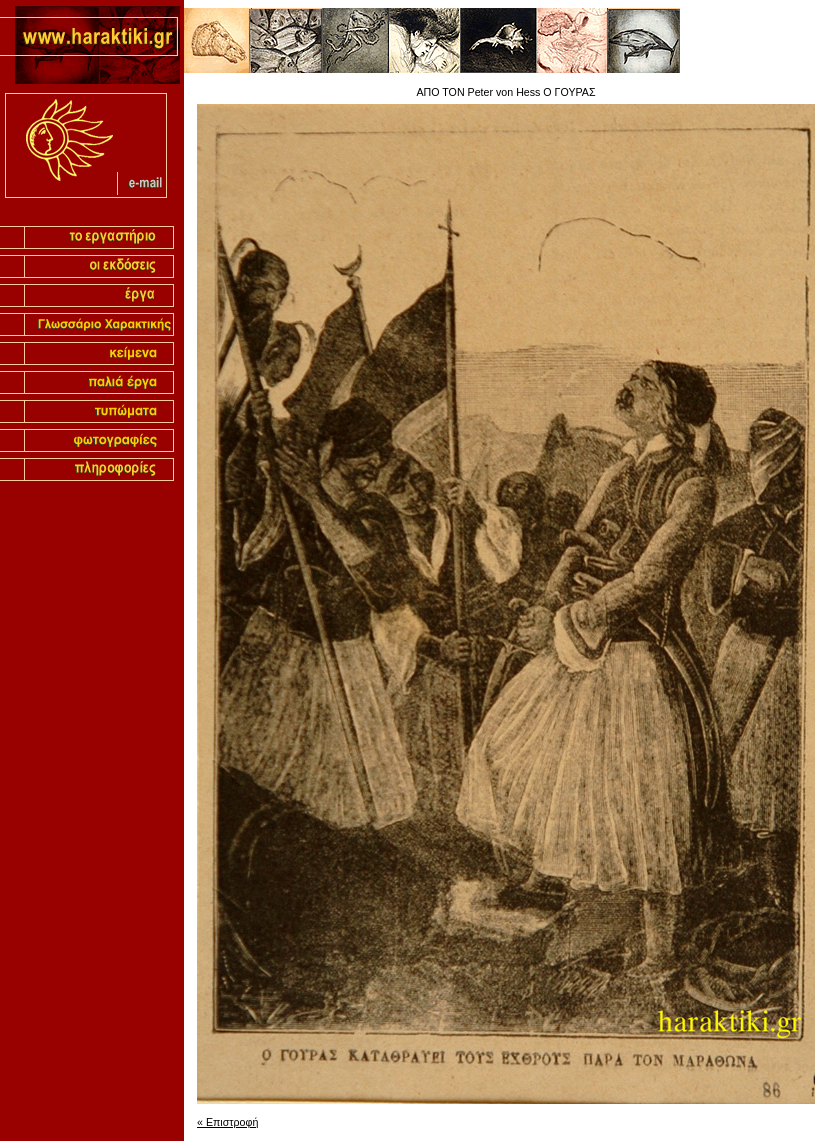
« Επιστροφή (227, 1122)
